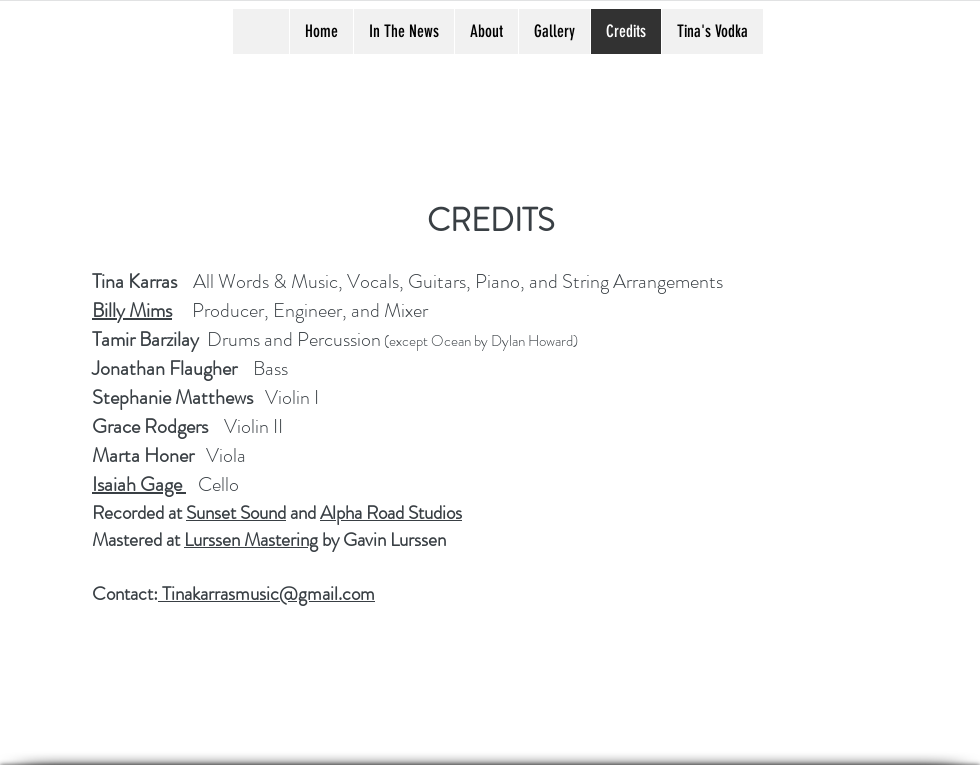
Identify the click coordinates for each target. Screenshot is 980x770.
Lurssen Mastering (251, 539)
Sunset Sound (236, 512)
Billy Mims (132, 310)
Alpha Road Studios (391, 512)
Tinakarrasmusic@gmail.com (266, 593)
